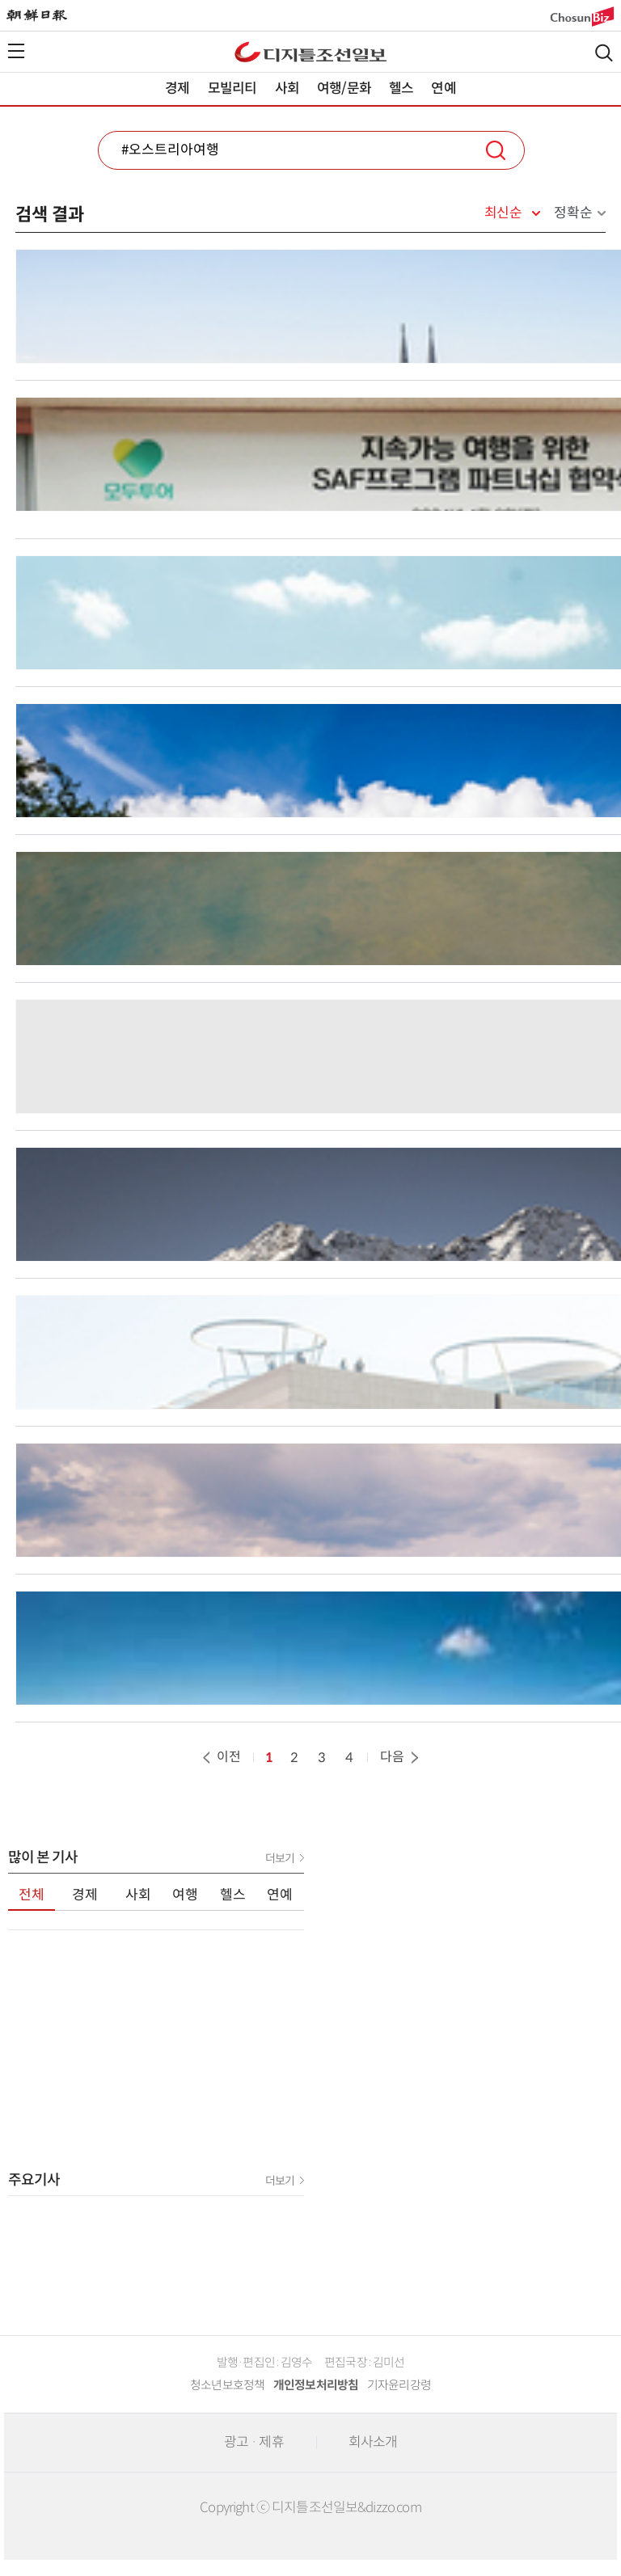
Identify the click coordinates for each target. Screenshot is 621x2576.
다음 (401, 1756)
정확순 (573, 213)
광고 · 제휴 (254, 2442)
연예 (443, 88)
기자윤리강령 (399, 2385)
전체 (31, 1895)
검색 (604, 53)
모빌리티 (232, 88)
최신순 (503, 213)
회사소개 (373, 2442)
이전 (220, 1756)
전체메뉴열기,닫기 (16, 51)
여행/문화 (344, 88)
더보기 (279, 1858)
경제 (177, 88)
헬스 (401, 88)
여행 (185, 1895)
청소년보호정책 (227, 2385)
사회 (287, 88)
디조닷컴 (310, 51)
